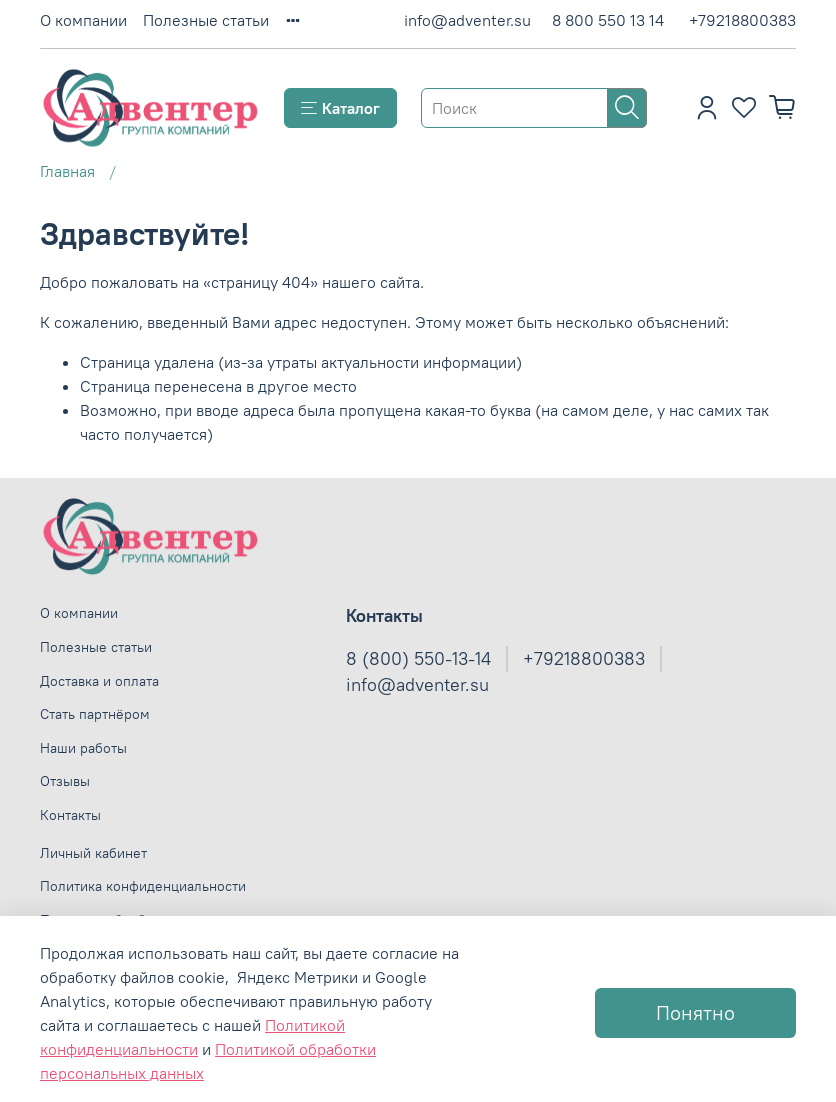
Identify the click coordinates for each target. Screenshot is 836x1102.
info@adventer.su (467, 20)
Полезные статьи (206, 20)
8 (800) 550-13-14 (418, 659)
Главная (67, 171)
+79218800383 (742, 20)
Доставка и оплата (99, 681)
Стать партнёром (95, 714)
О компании (83, 20)
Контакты (70, 815)
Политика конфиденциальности (143, 886)
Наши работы (83, 748)
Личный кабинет (93, 853)
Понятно (695, 1012)
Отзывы (65, 781)
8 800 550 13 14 (608, 20)
